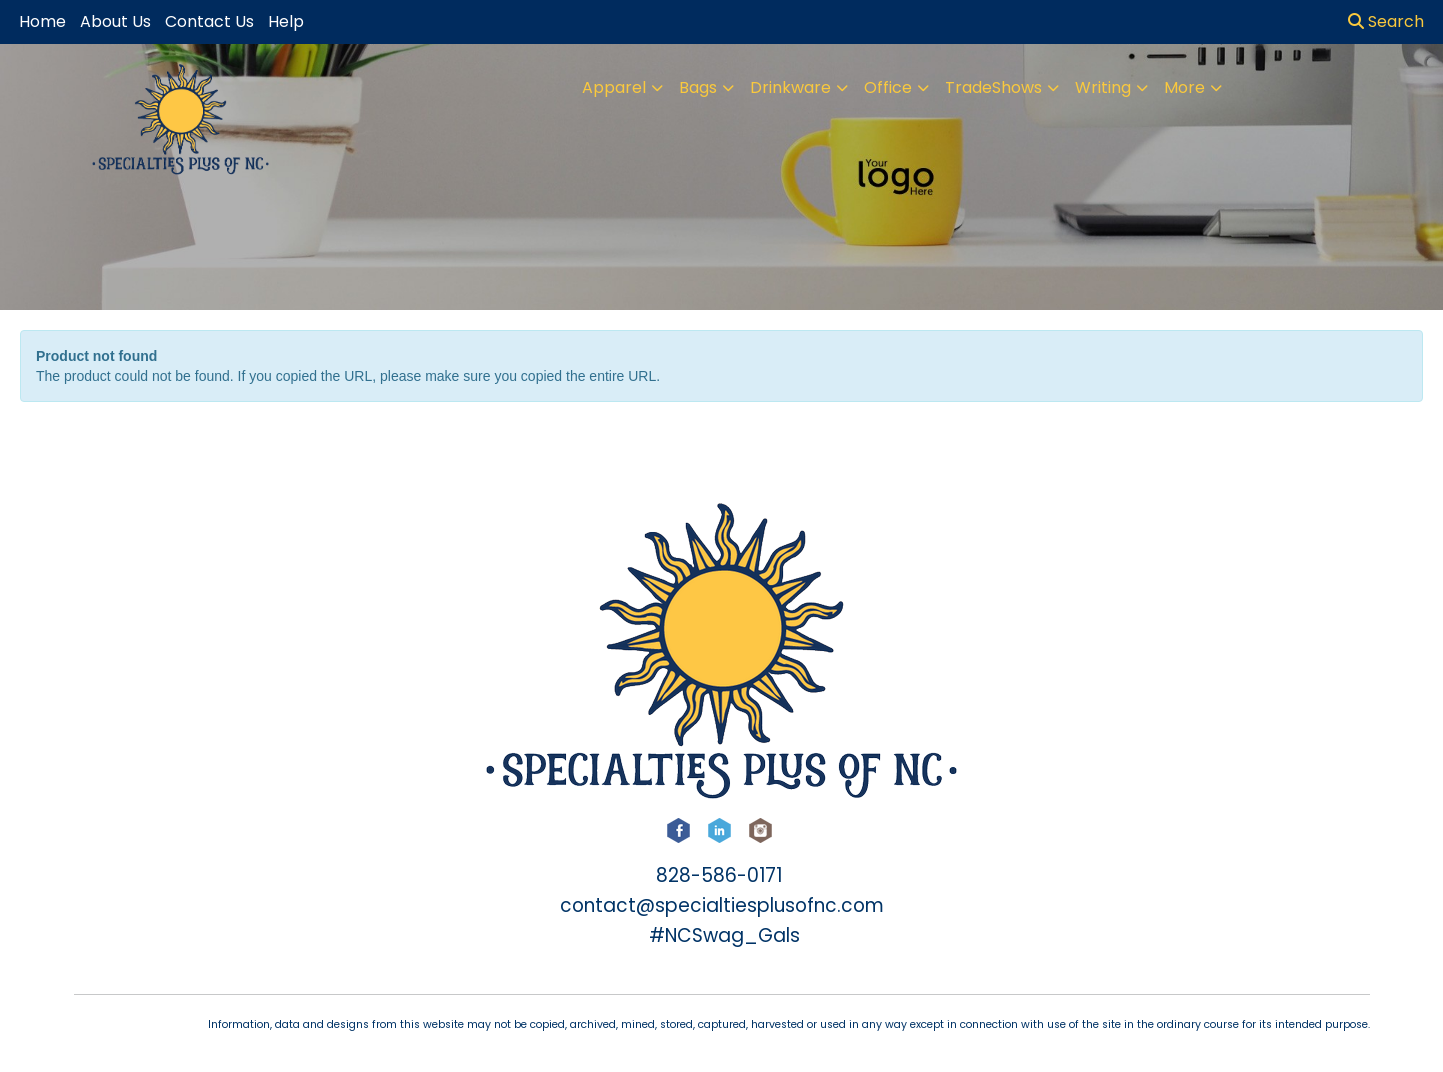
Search (1386, 21)
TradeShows (993, 87)
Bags (698, 87)
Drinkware (790, 87)
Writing (1103, 87)
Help (286, 21)
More (1184, 87)
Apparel (614, 87)
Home (42, 21)
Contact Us (209, 21)
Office (888, 87)
